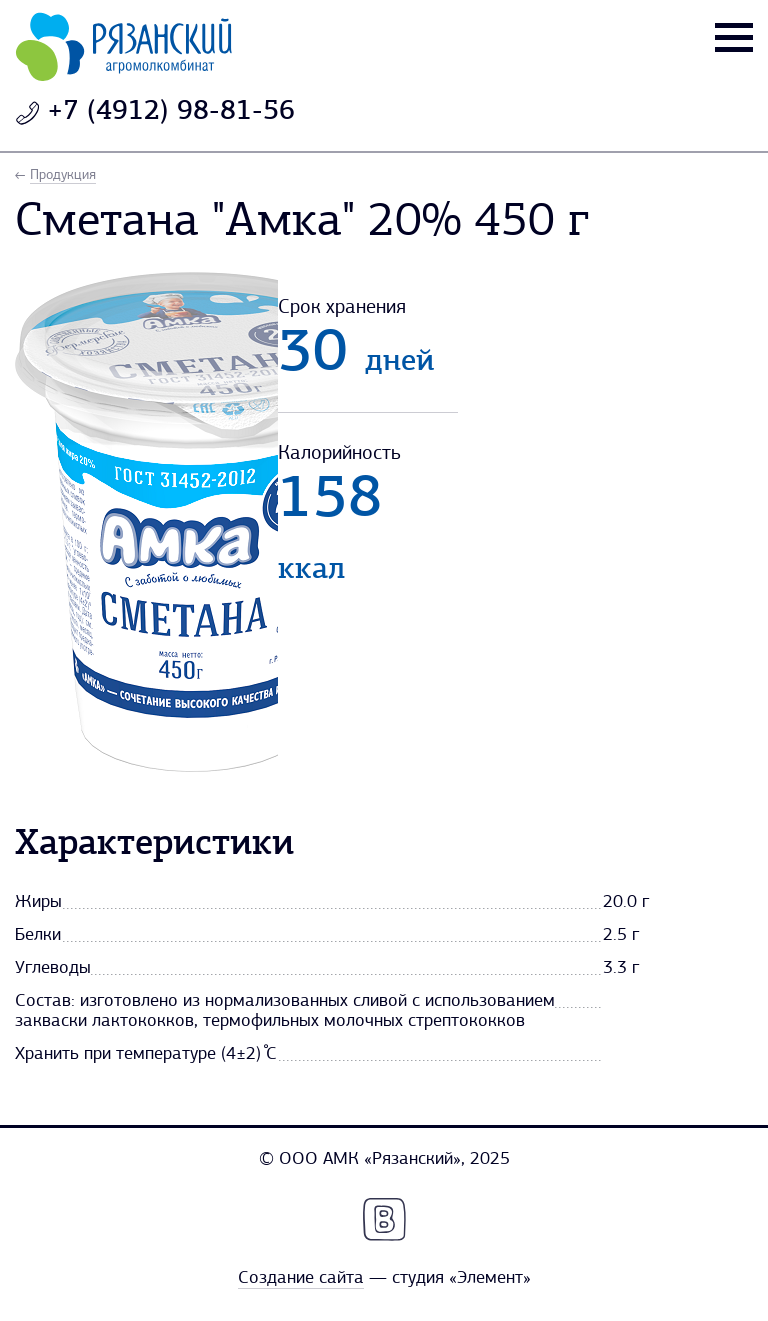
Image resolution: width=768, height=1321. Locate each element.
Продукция (63, 175)
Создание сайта (301, 1278)
